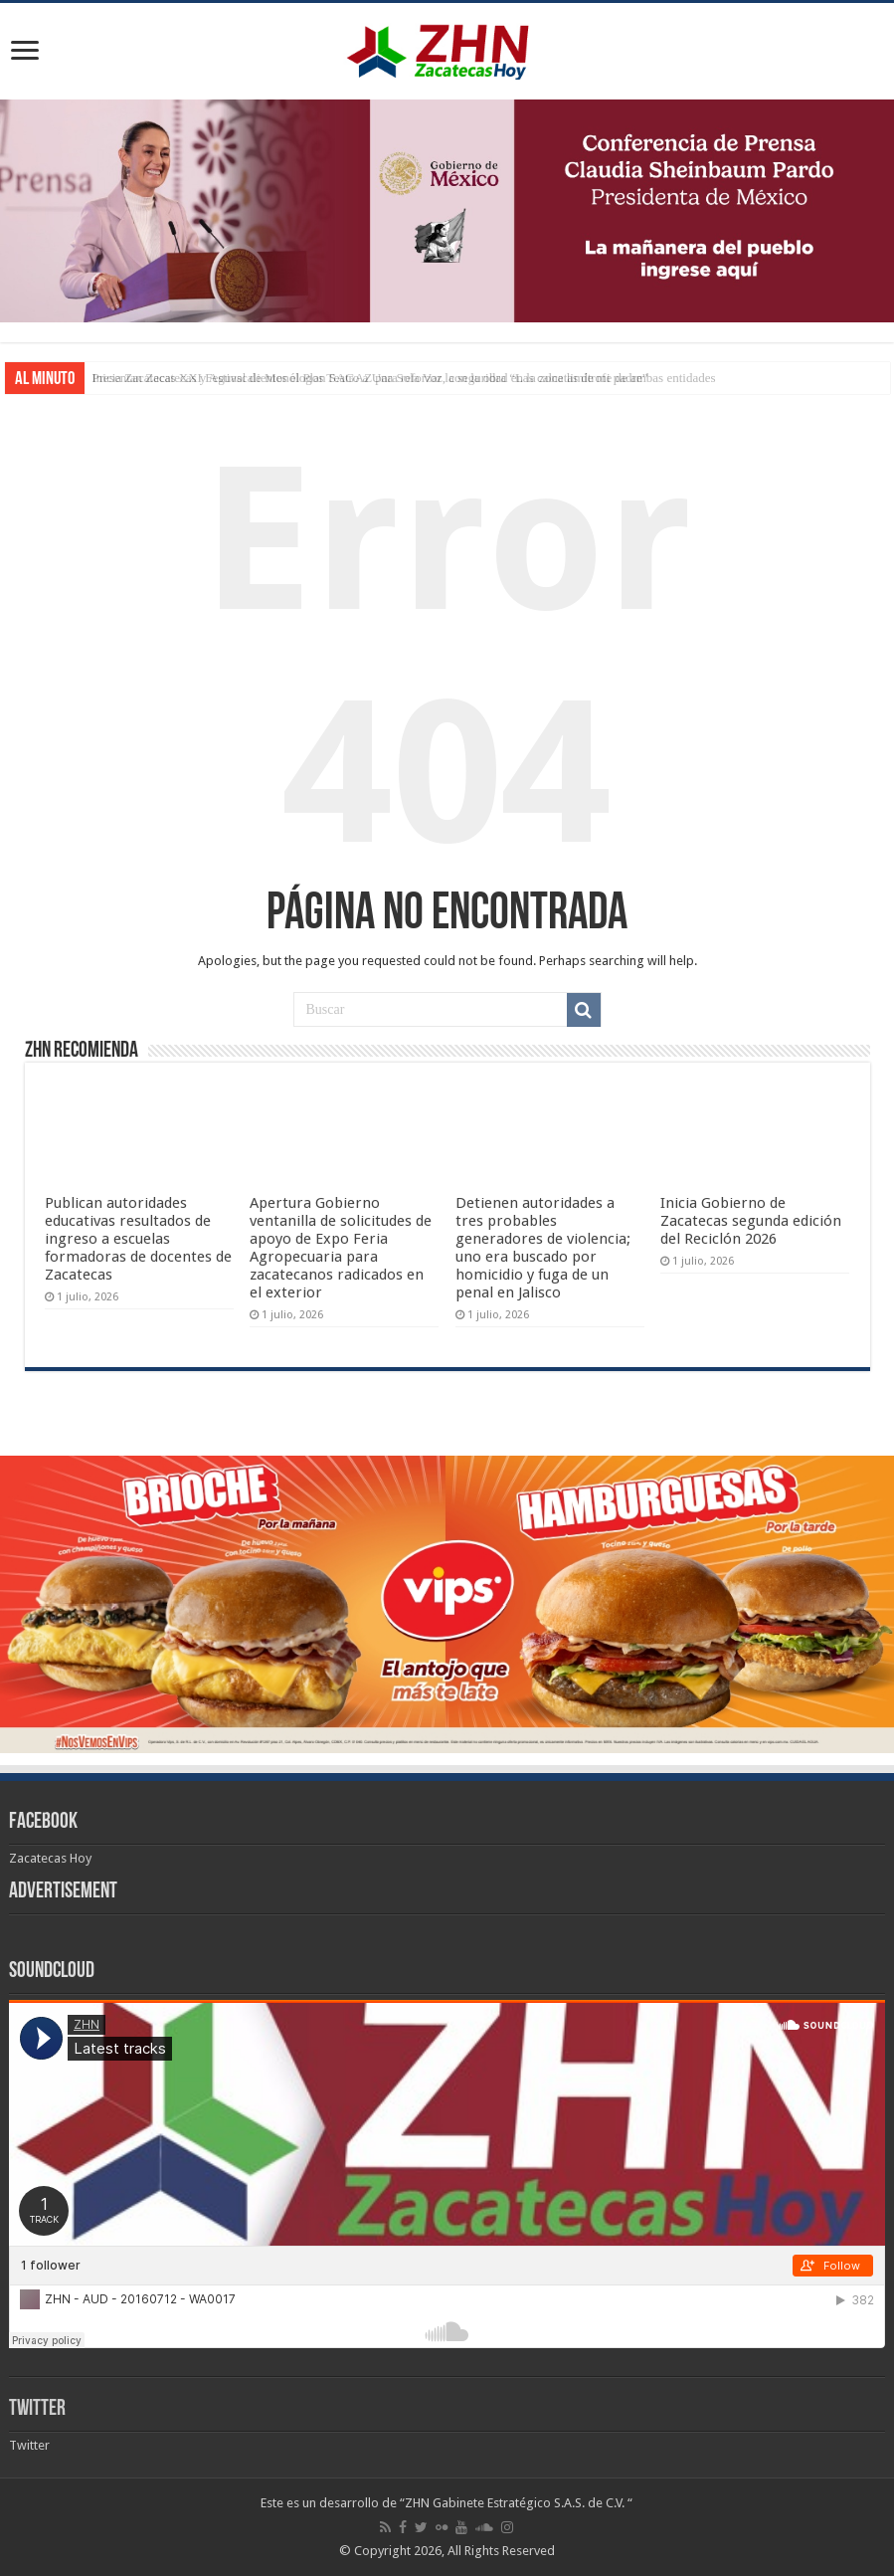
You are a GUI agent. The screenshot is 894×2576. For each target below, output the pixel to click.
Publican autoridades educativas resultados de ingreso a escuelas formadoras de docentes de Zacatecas (138, 1239)
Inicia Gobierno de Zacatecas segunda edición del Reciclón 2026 (750, 1221)
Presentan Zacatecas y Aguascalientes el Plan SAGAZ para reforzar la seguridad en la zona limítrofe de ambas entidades (404, 377)
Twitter (37, 2409)
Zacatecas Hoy (50, 1858)
